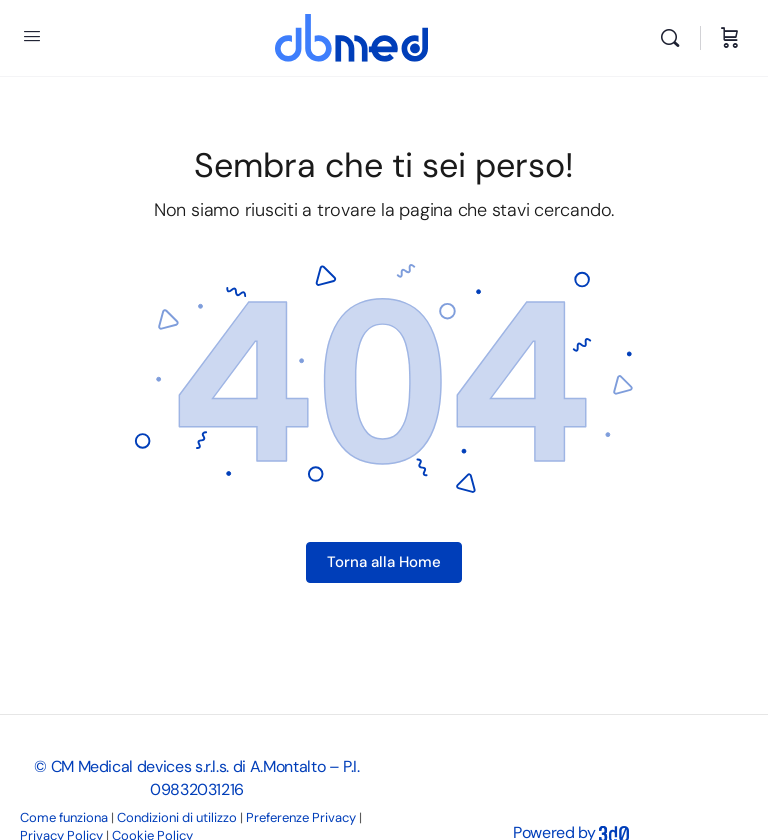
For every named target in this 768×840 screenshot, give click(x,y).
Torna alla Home (384, 562)
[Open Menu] (32, 36)
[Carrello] (730, 38)
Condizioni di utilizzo (177, 817)
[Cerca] (675, 38)
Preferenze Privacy (301, 817)
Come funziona (64, 817)
